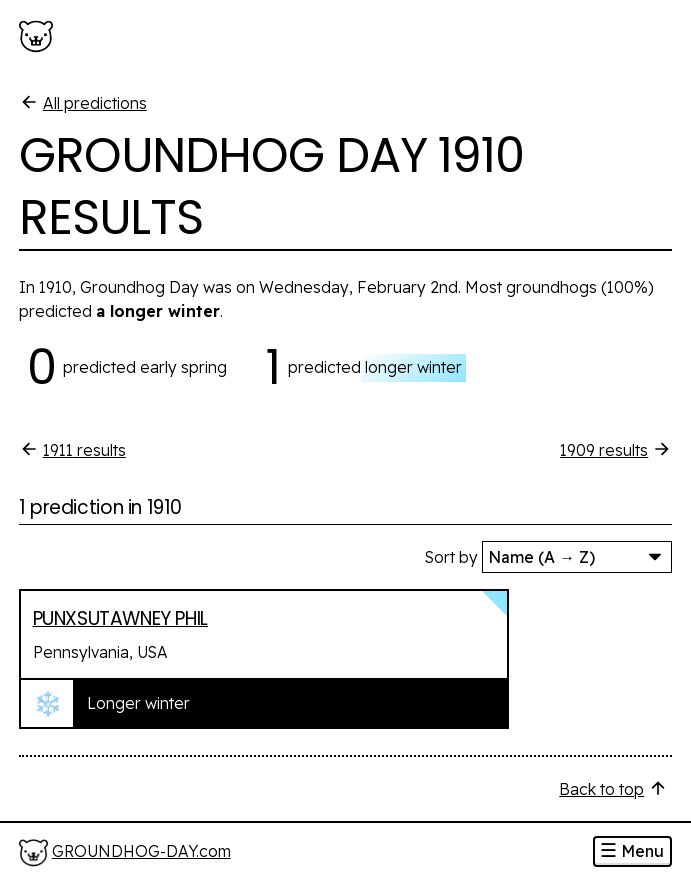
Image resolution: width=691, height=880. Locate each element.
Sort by (451, 557)
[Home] (125, 852)
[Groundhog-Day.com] (40, 37)
